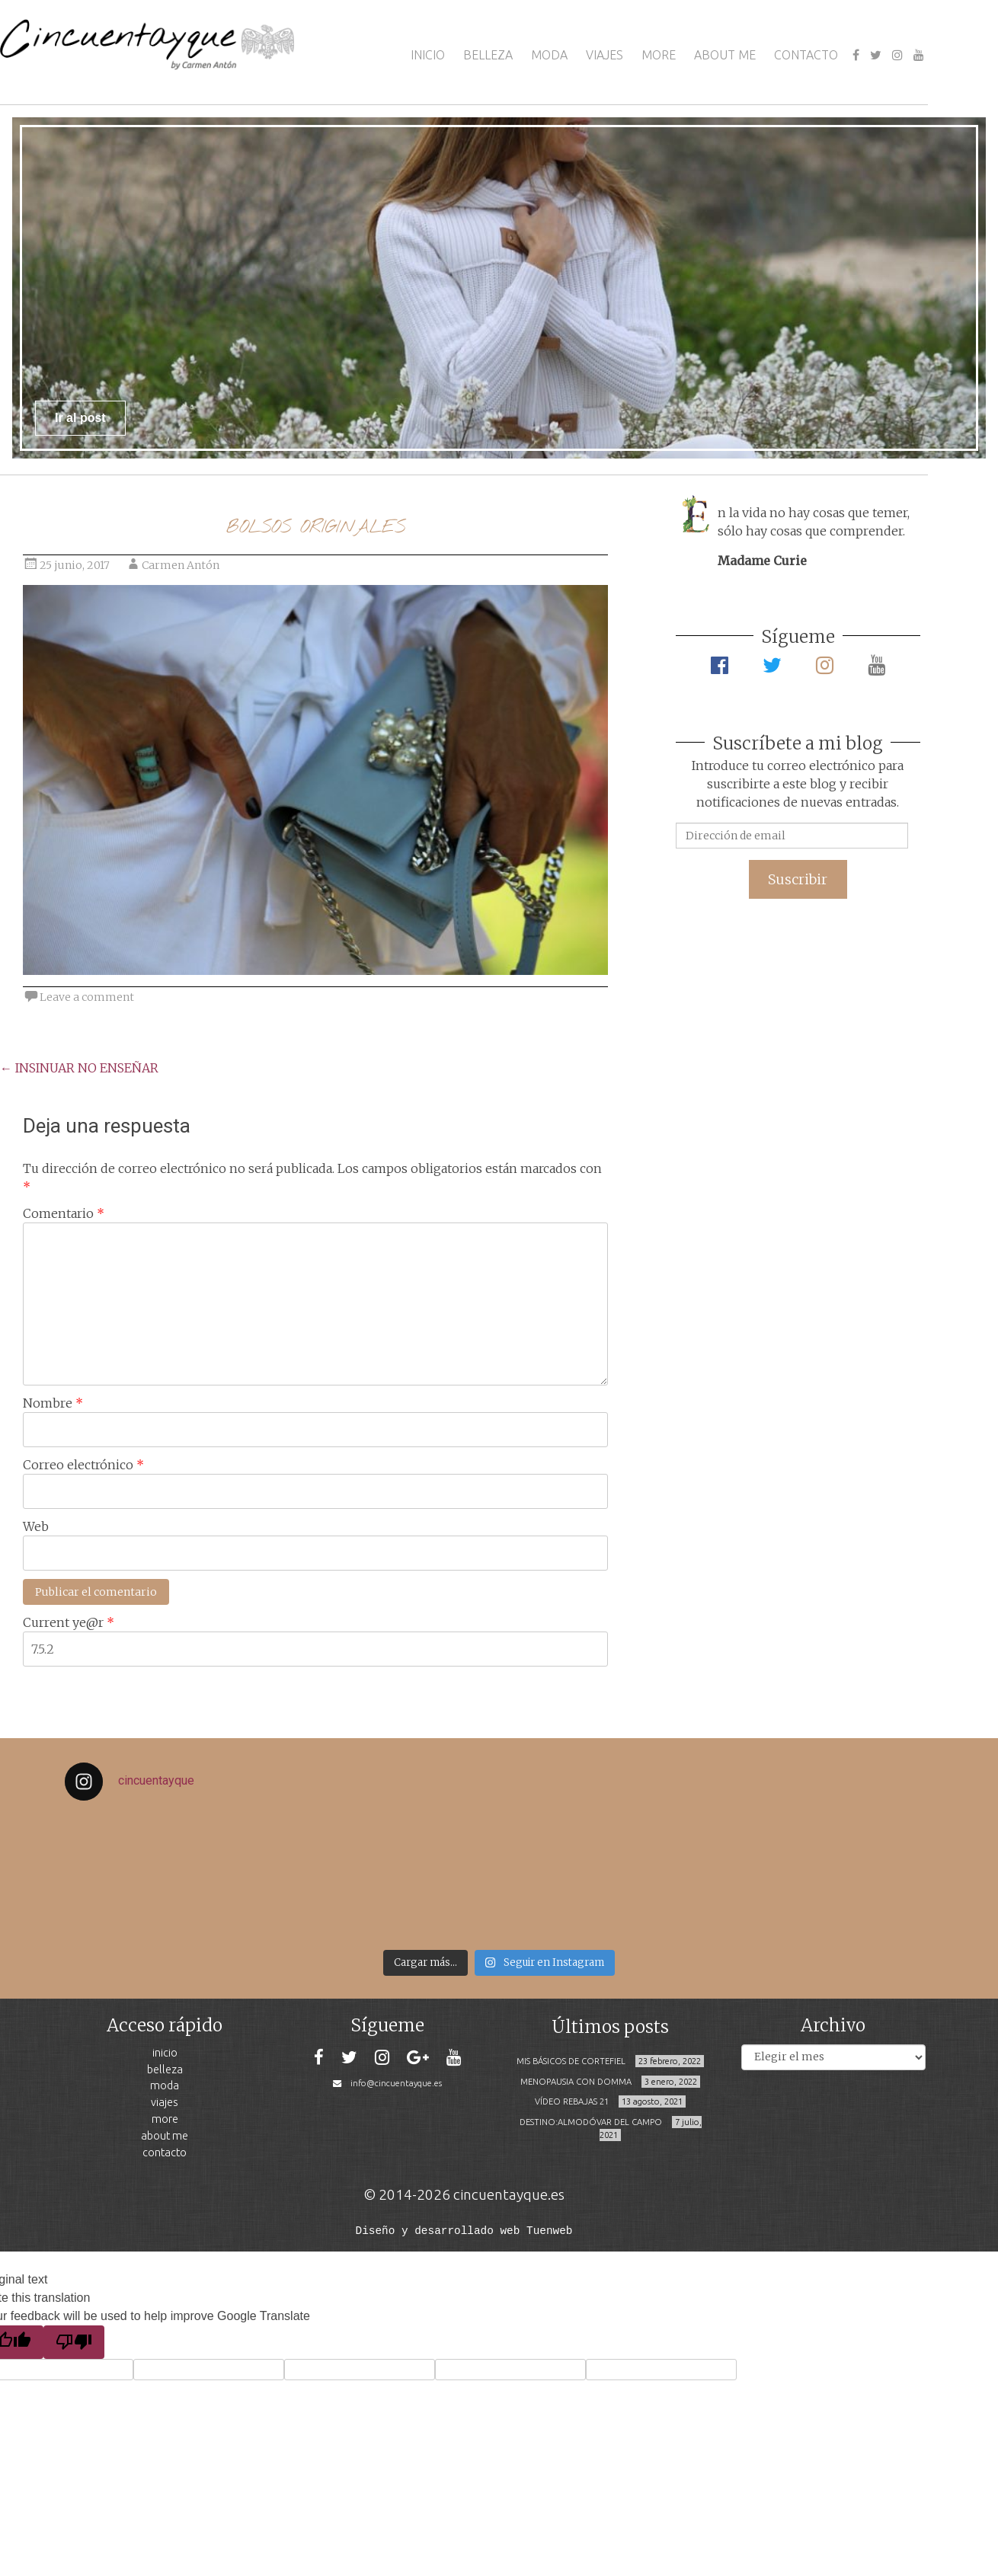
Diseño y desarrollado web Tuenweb (464, 2230)
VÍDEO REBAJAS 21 (572, 2101)
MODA (549, 55)
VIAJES (604, 55)
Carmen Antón (180, 565)
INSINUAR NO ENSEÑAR (79, 1067)
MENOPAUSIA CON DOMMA (576, 2081)
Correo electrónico (83, 1464)
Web (36, 1526)
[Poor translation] (73, 2340)
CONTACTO (806, 55)
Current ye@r (68, 1622)
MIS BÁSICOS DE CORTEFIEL (571, 2061)
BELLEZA (488, 55)
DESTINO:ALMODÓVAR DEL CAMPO (591, 2122)
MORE (658, 55)
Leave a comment (87, 997)
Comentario (63, 1213)
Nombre (53, 1403)
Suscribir (797, 879)
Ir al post (80, 417)
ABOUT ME (725, 55)
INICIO (428, 55)
